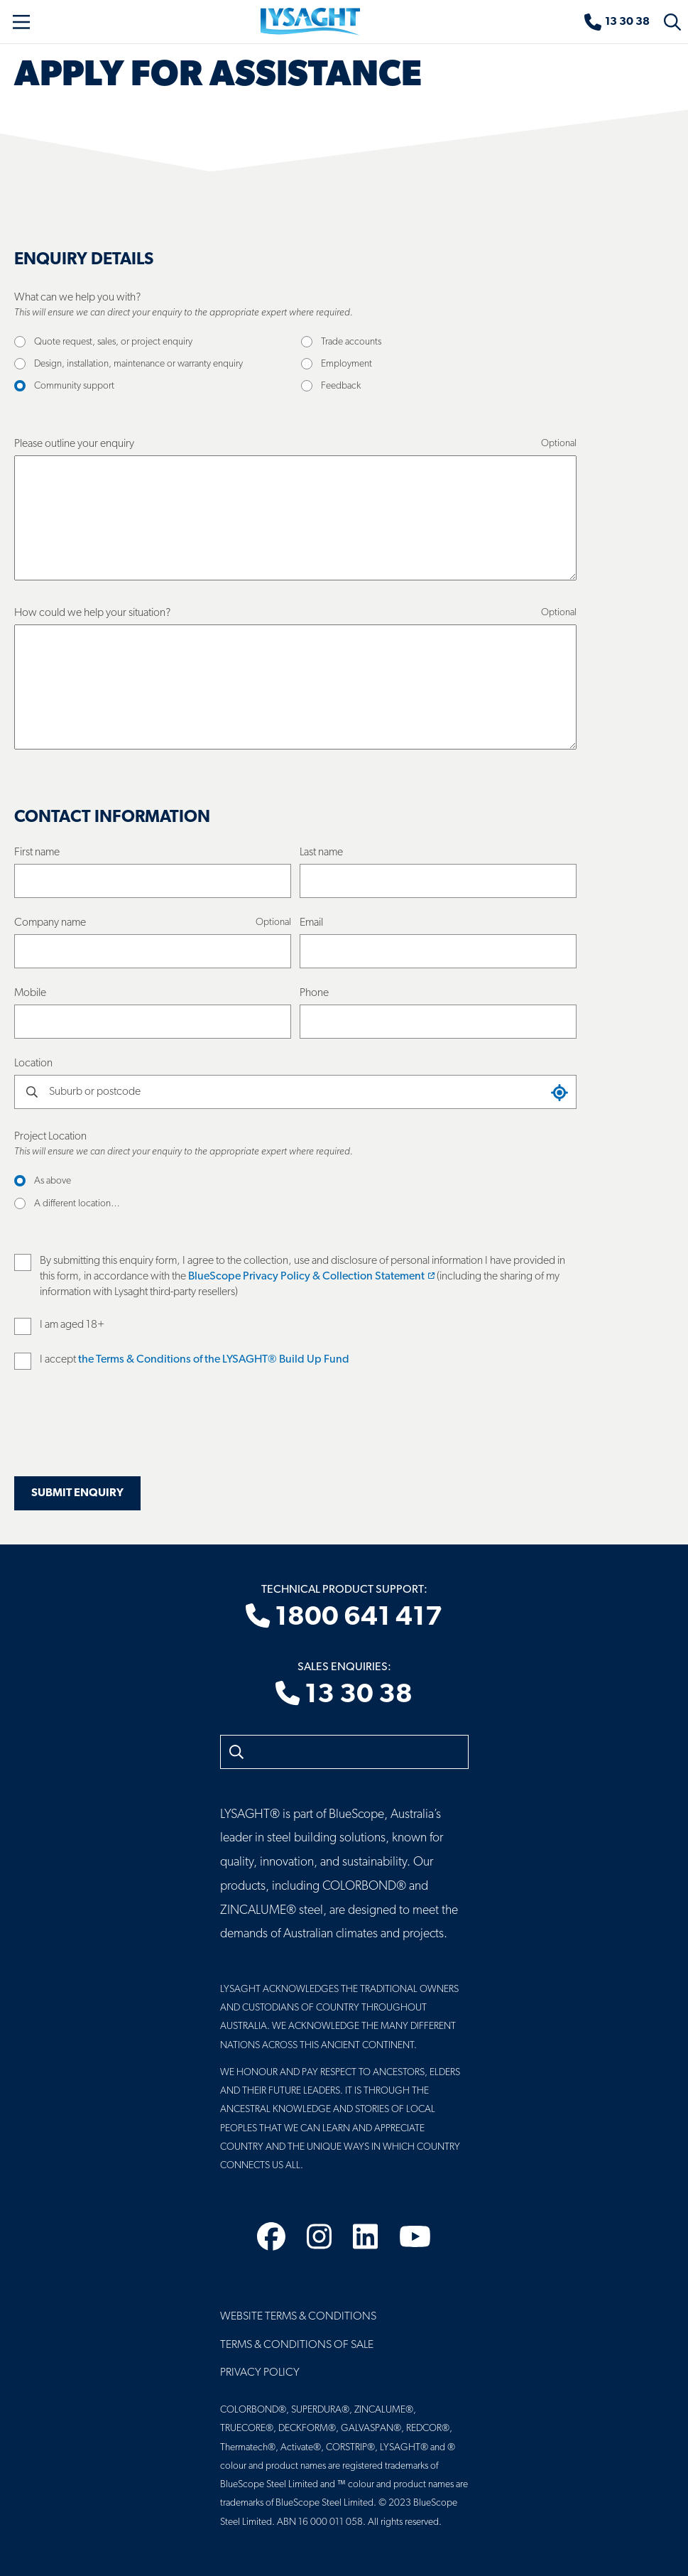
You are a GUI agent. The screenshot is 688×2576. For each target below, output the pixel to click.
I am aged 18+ (72, 1325)
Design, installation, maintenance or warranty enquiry (138, 364)
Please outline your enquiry (74, 444)
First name (37, 852)
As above (52, 1181)
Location (33, 1063)
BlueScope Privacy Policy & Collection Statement (311, 1276)
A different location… (77, 1203)
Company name (50, 923)
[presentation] (122, 1431)
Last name (321, 852)
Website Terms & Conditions (298, 2316)
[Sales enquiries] (617, 22)
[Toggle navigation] (21, 22)
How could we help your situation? (92, 613)
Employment (346, 364)
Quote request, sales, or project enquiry (113, 342)
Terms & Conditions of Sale (296, 2345)
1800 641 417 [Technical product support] (344, 1617)
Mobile (30, 993)
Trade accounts (351, 342)
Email (311, 923)
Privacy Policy (260, 2373)
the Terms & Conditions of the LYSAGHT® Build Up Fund (213, 1359)
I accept (194, 1359)
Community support (74, 386)
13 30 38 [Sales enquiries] (344, 1695)
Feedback (341, 386)
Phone (314, 993)
